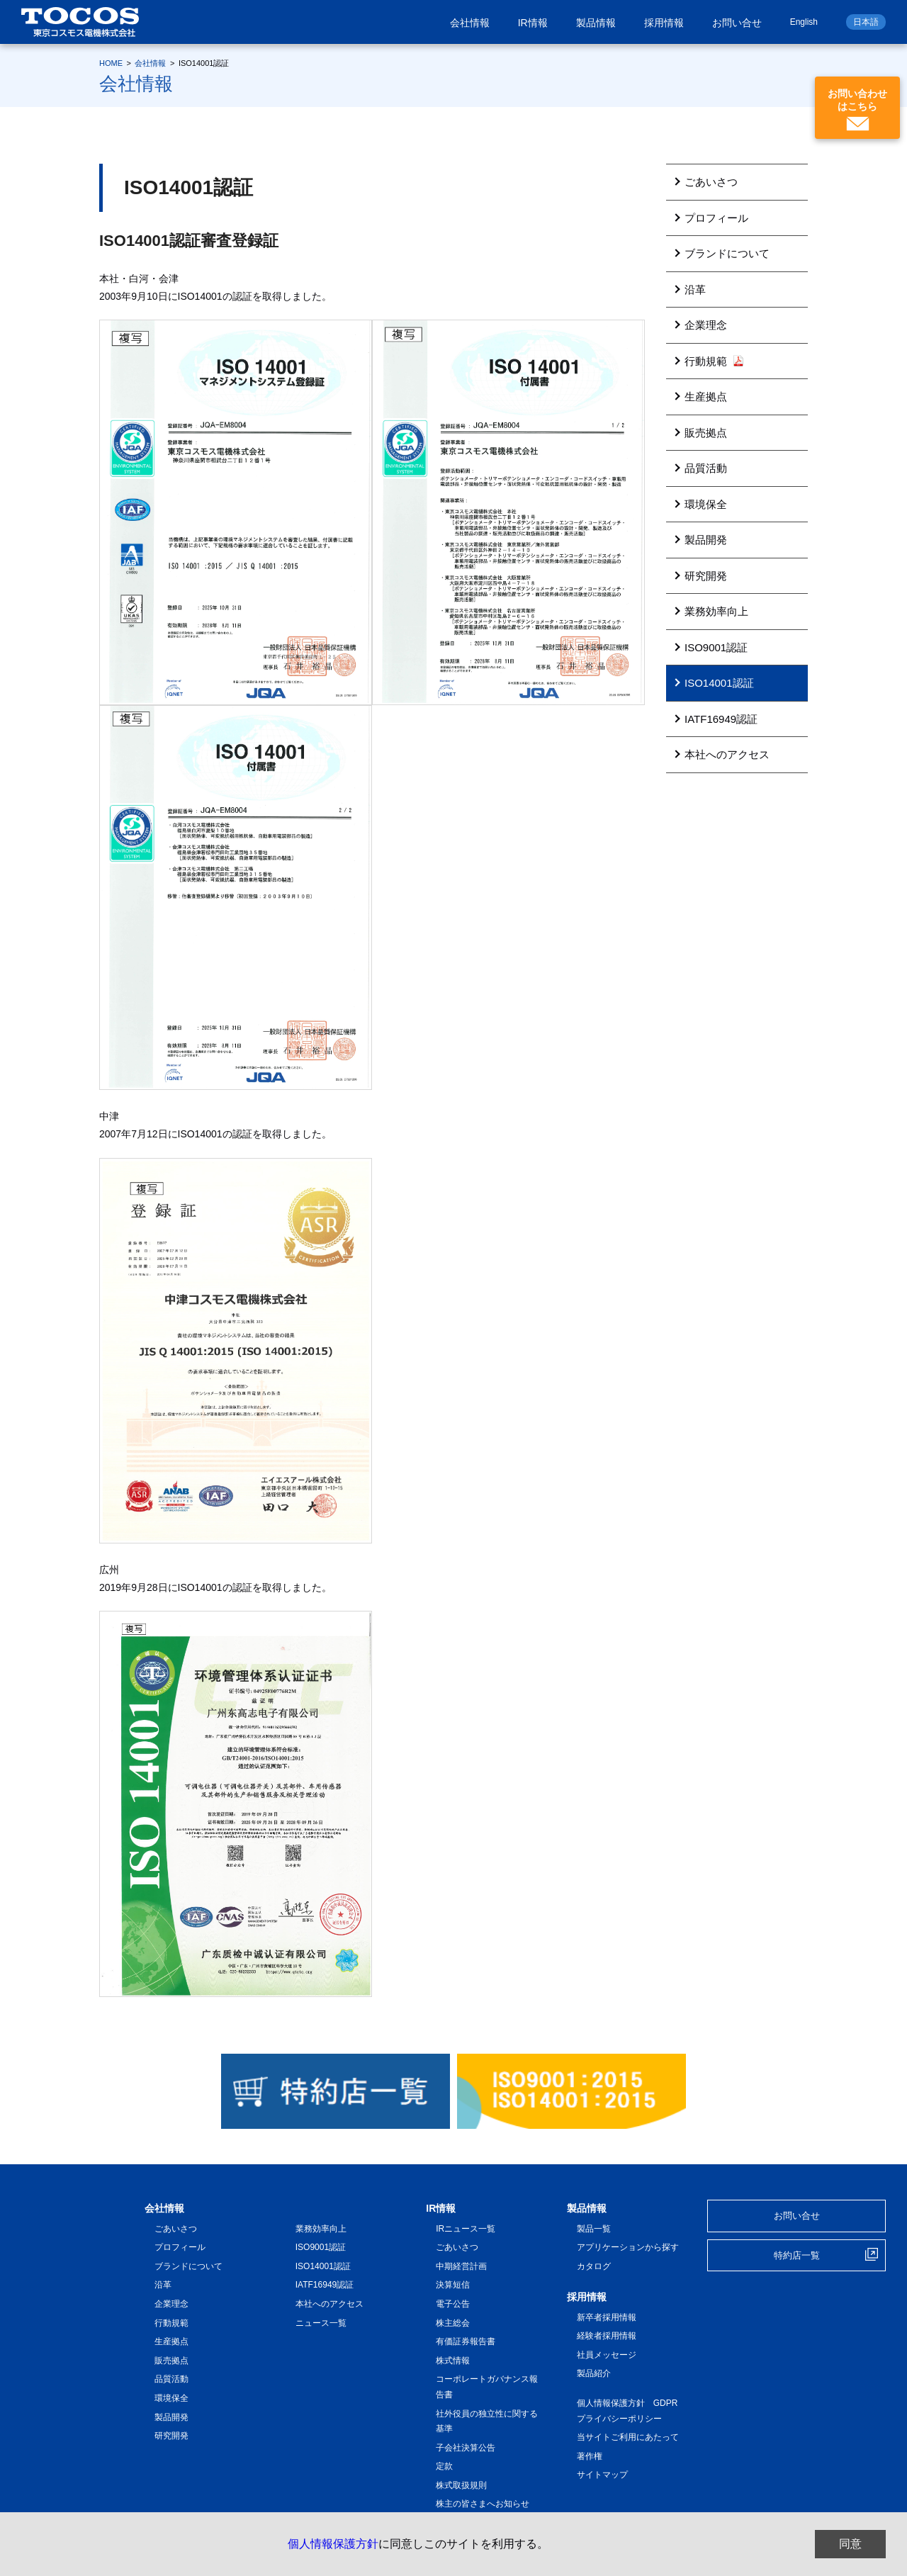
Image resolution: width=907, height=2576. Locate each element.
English (804, 22)
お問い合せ (737, 22)
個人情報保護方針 (333, 2544)
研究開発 (706, 576)
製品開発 (706, 540)
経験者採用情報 (606, 2336)
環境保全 (706, 504)
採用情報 (664, 22)
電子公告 (453, 2304)
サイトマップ (602, 2475)
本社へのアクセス (727, 754)
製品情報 (596, 22)
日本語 (866, 22)
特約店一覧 (797, 2255)
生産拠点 (706, 396)
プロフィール (716, 218)
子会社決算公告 (465, 2448)
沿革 (695, 289)
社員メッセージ (606, 2355)
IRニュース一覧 (465, 2229)
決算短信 (453, 2285)
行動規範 (714, 361)
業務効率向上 (716, 611)
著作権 (589, 2456)
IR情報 (533, 22)
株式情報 (453, 2361)
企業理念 (706, 325)
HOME (111, 63)
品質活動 (706, 468)
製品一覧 (594, 2229)
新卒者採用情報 (606, 2317)
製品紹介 (594, 2373)
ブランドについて (727, 253)
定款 (444, 2466)
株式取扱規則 (461, 2485)
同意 (850, 2544)
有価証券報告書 (465, 2341)
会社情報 (470, 22)
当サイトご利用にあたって (628, 2437)
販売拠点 (706, 433)
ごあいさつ (711, 182)
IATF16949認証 (721, 719)
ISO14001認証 (719, 683)
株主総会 (453, 2323)
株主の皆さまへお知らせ (482, 2504)
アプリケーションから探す (628, 2247)
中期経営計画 (461, 2266)
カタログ (594, 2266)
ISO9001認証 (716, 647)
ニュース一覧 (321, 2323)
